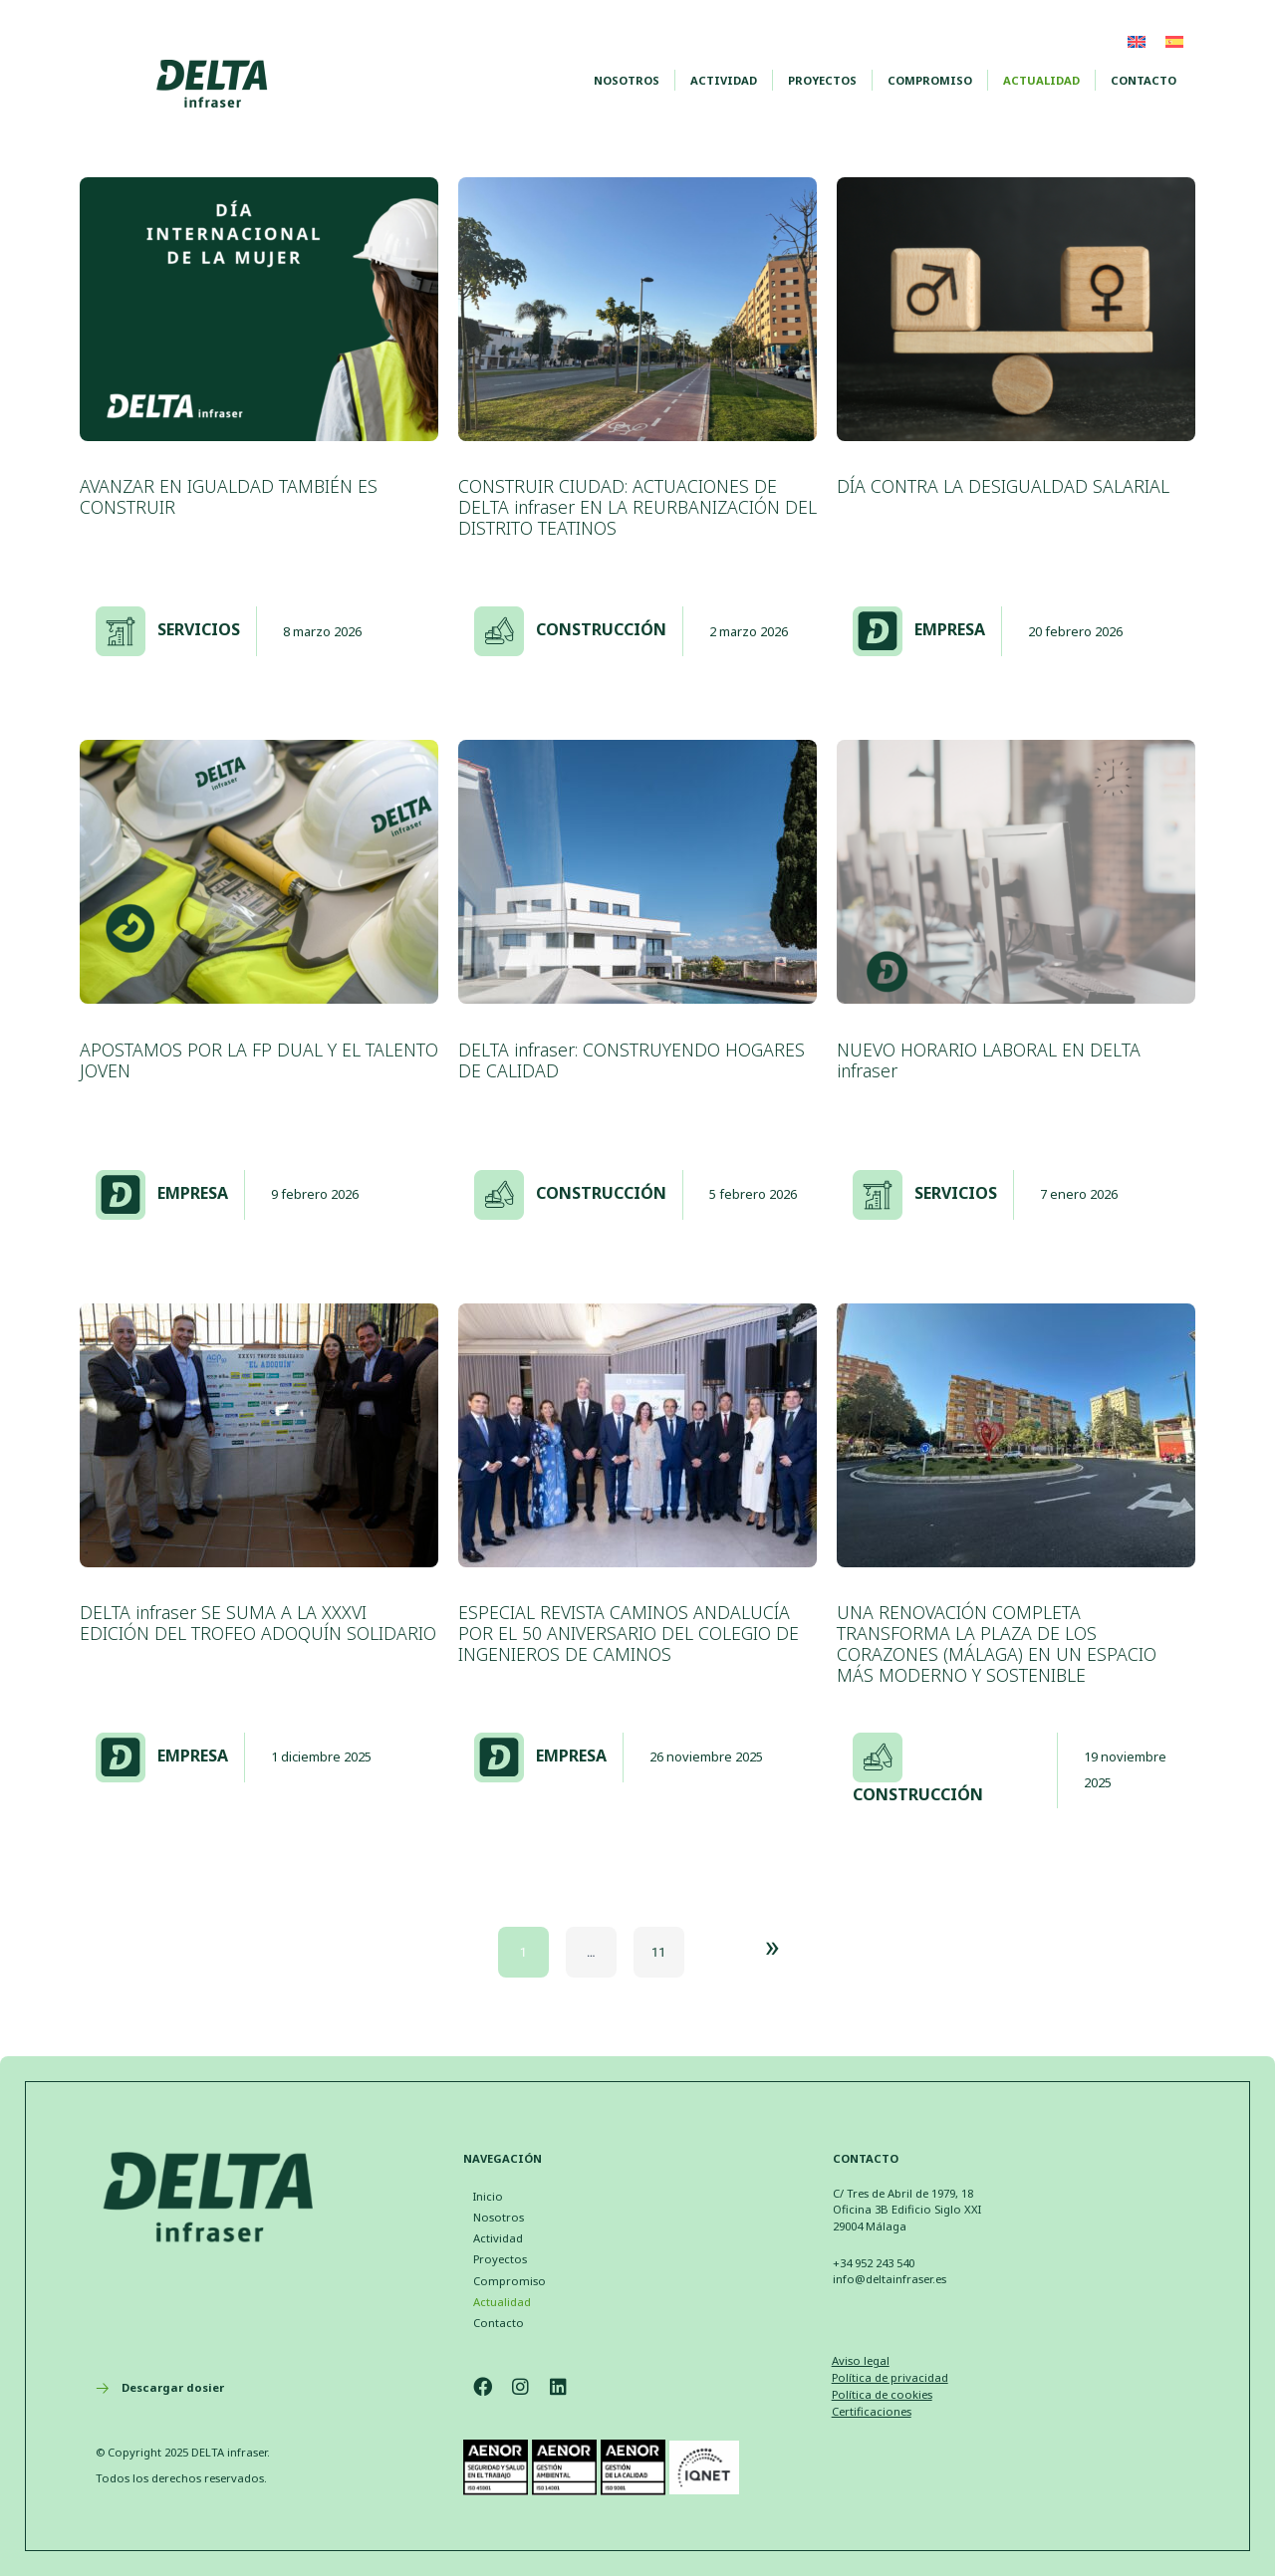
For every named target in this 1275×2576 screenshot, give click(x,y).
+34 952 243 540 (873, 2262)
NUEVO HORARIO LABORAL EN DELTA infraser (989, 1060)
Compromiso (930, 80)
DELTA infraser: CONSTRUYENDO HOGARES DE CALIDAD (631, 1060)
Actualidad (1041, 80)
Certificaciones (871, 2411)
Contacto (1143, 80)
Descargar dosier (173, 2387)
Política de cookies (882, 2394)
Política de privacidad (890, 2377)
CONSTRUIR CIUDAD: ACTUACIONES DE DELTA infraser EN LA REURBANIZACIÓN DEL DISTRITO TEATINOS (637, 507)
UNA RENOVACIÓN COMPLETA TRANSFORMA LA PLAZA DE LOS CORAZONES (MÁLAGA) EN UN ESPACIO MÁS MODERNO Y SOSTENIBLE (996, 1643)
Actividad (723, 80)
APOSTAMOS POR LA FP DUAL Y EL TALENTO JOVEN (259, 1060)
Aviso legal (861, 2360)
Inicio (488, 2196)
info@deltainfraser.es (889, 2278)
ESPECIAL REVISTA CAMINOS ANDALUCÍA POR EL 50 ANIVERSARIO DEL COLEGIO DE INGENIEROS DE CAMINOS (628, 1633)
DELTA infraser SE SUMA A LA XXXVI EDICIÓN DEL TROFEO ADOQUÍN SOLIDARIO (258, 1622)
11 (658, 1952)
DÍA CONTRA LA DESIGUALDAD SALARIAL (1003, 486)
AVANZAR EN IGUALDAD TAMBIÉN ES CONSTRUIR (229, 496)
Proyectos (822, 80)
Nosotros (626, 80)
